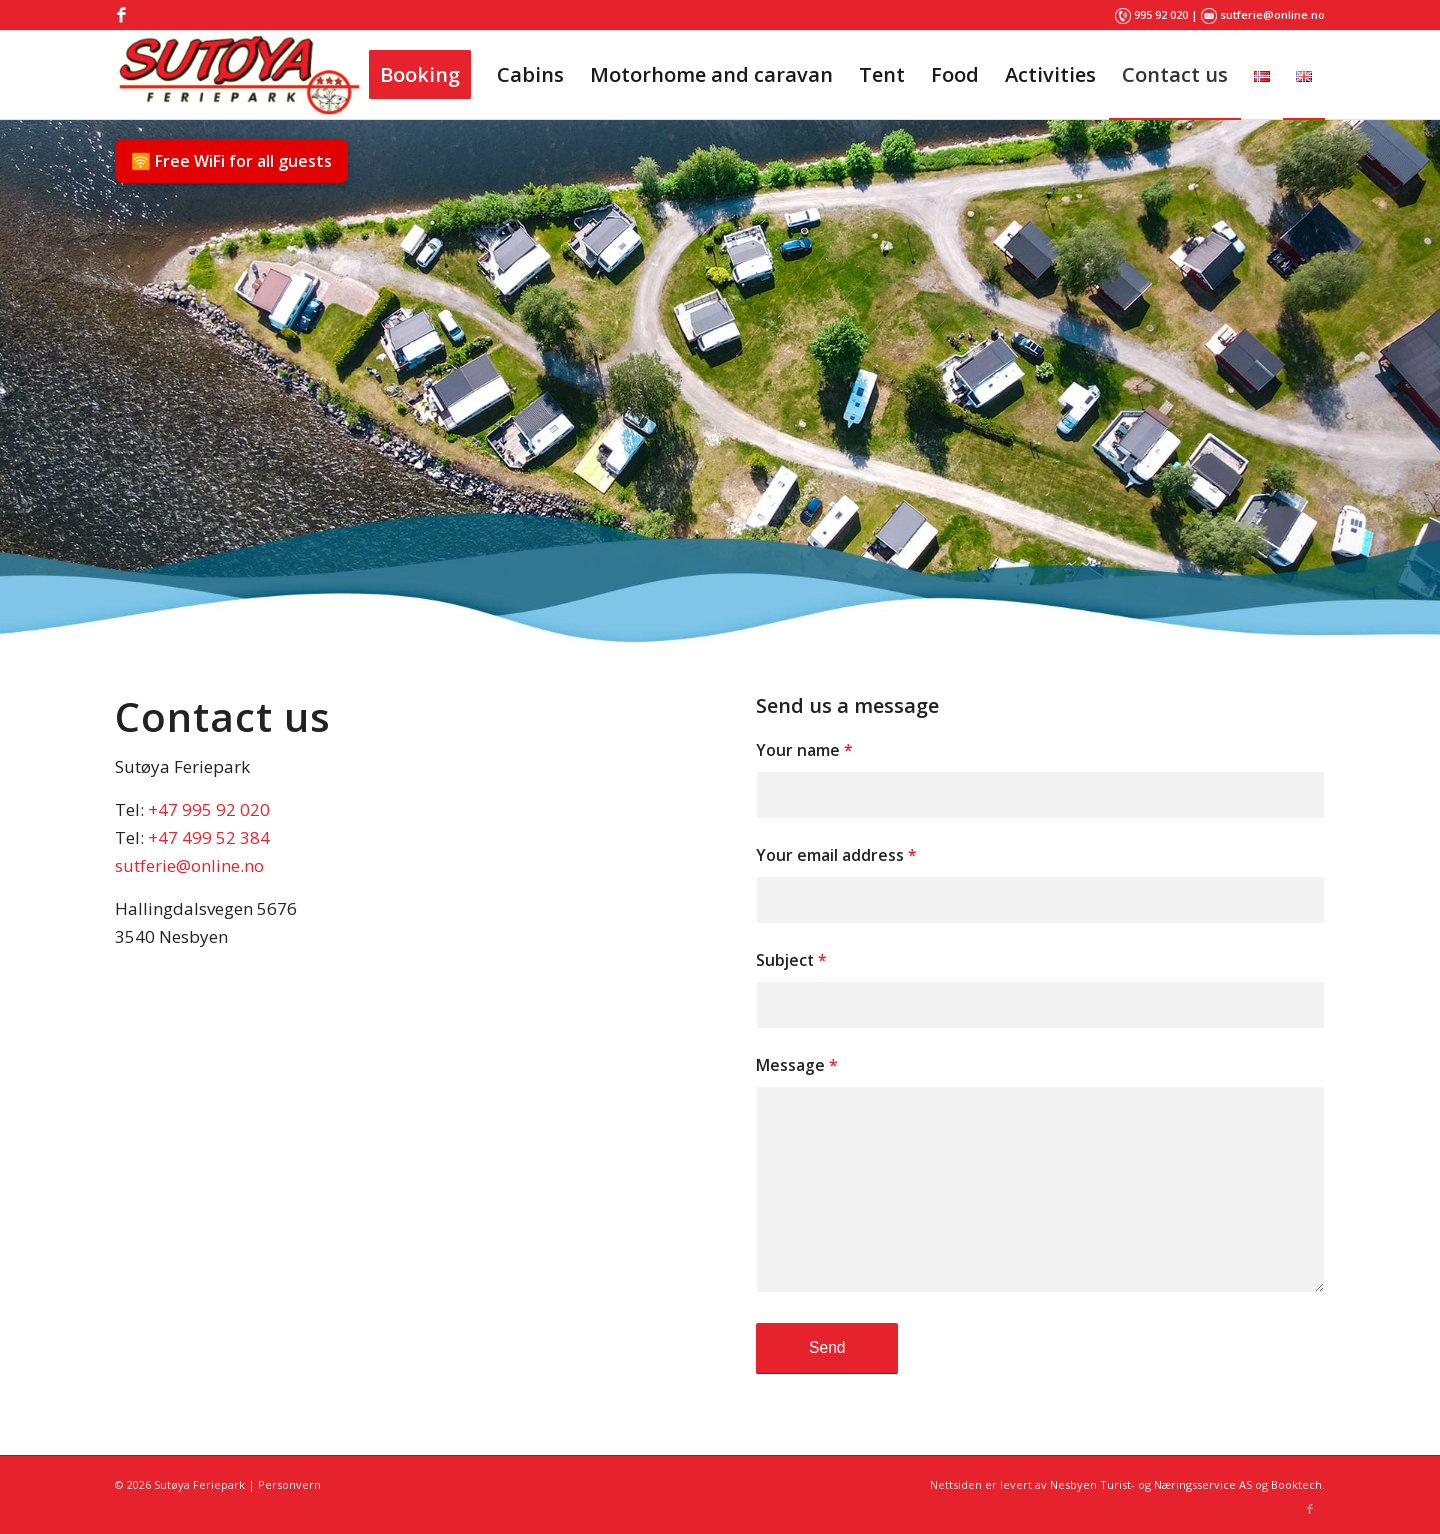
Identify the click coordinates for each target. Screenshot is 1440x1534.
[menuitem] (420, 75)
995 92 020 (1161, 14)
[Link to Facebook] (121, 15)
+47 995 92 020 (209, 809)
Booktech (1296, 1484)
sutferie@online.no (1272, 14)
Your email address (836, 855)
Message (797, 1065)
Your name (804, 750)
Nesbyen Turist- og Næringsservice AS (1151, 1484)
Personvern (289, 1484)
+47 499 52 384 (209, 837)
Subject (791, 960)
